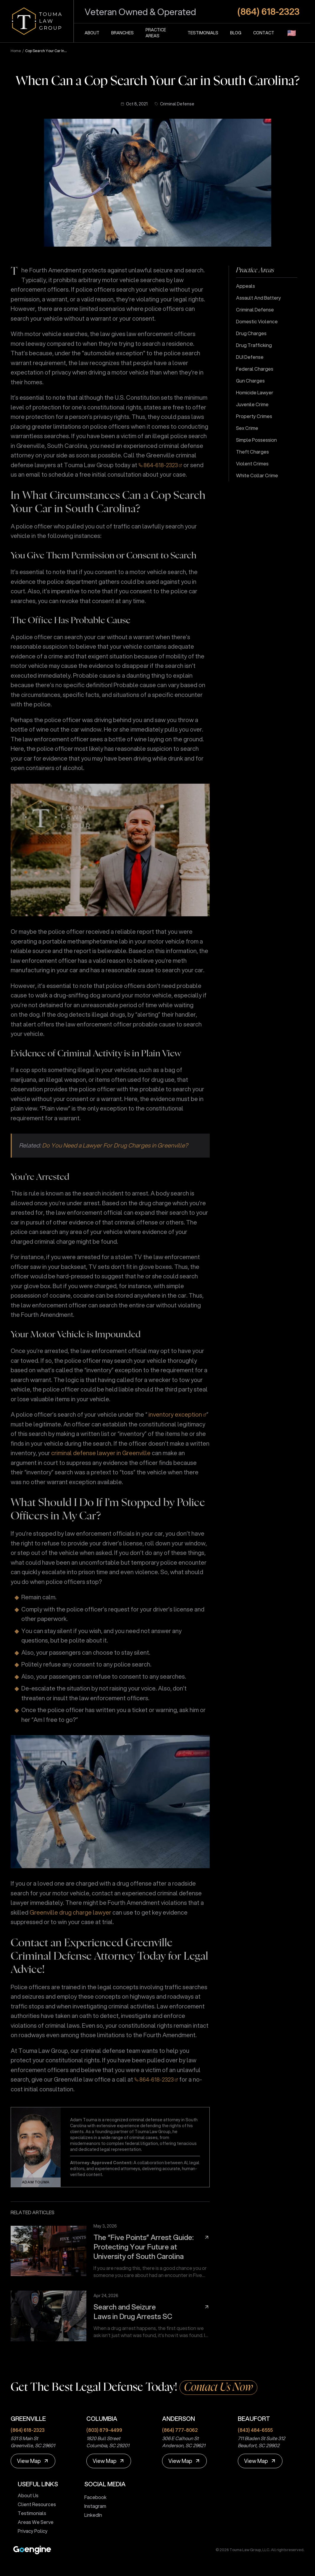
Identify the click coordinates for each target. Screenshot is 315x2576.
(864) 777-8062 (180, 2429)
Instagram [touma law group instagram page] (93, 2506)
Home (16, 51)
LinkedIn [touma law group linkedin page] (91, 2514)
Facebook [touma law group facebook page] (93, 2497)
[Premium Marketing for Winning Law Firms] (32, 2550)
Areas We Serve (33, 2522)
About (92, 33)
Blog (235, 33)
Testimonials (203, 33)
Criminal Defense (174, 104)
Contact (263, 33)
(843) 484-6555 (255, 2429)
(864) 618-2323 (28, 2429)
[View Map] (33, 2461)
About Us (25, 2495)
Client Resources (34, 2504)
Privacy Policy (30, 2530)
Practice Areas (156, 33)
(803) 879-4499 (104, 2429)
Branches (122, 33)
